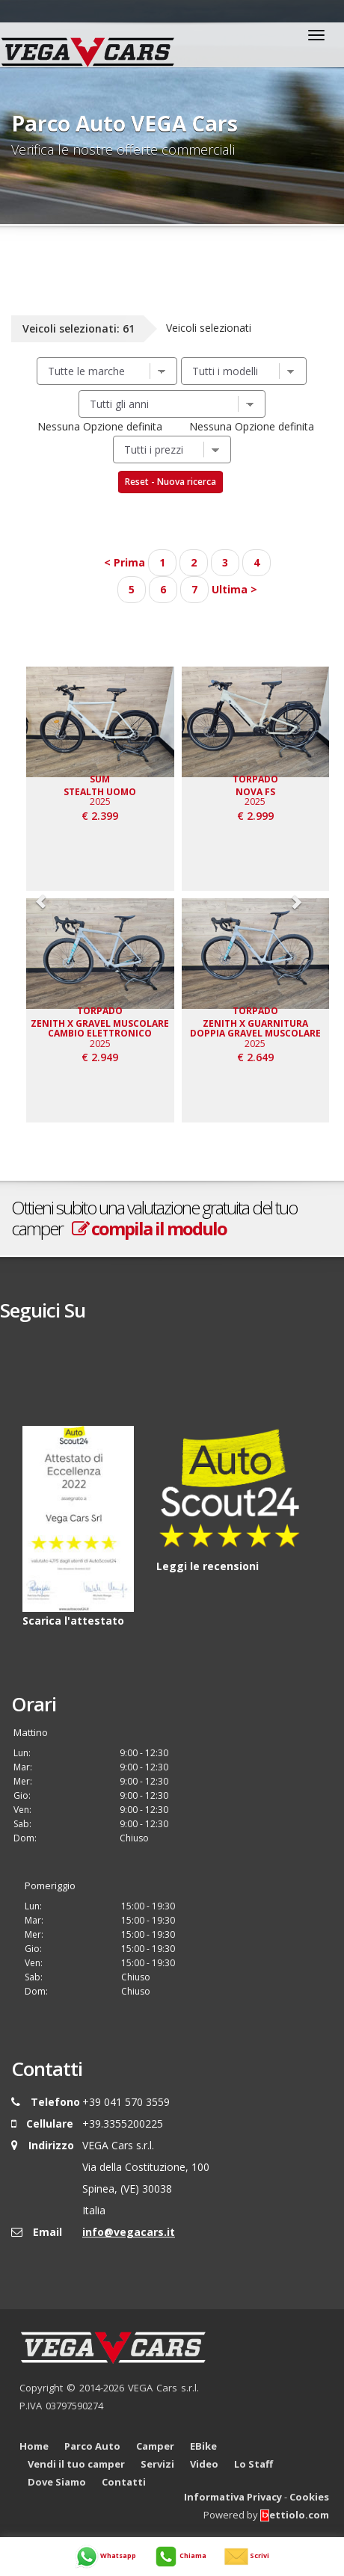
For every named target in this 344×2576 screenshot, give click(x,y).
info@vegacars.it (128, 2232)
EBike (203, 2446)
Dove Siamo (57, 2482)
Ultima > (234, 589)
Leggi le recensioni (207, 1566)
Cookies (309, 2497)
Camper (155, 2446)
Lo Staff (253, 2464)
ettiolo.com (294, 2514)
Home (34, 2446)
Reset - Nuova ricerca (170, 481)
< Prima (124, 562)
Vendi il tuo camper (76, 2464)
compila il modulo (149, 1228)
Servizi (157, 2464)
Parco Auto (92, 2446)
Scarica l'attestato (73, 1620)
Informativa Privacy (233, 2497)
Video (204, 2464)
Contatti (124, 2482)
